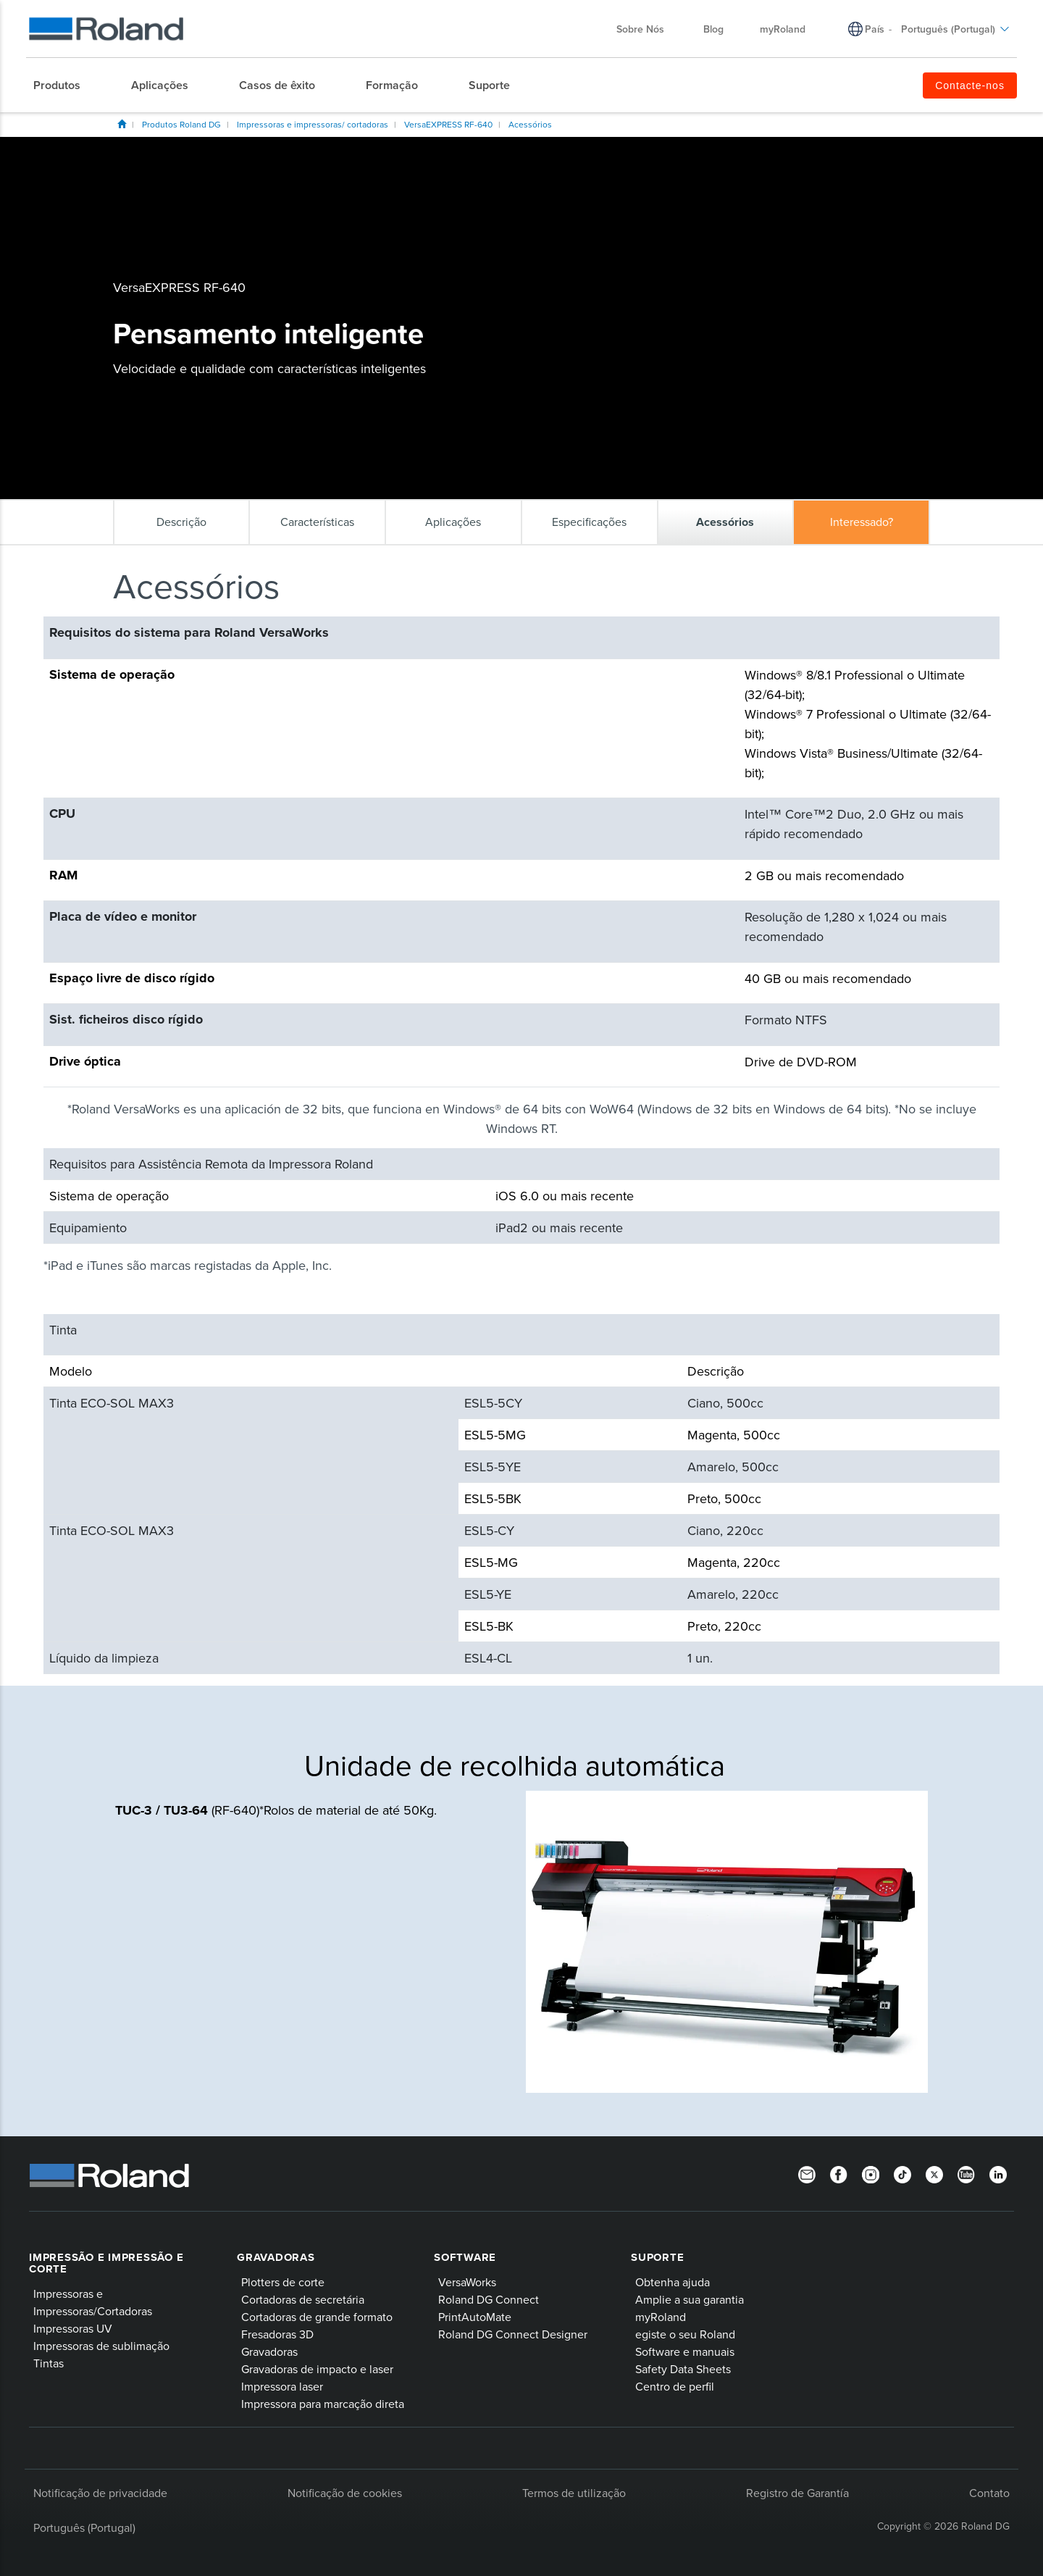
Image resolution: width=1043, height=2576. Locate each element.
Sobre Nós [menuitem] (647, 29)
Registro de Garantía (797, 2493)
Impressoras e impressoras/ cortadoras (312, 124)
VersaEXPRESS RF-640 (448, 124)
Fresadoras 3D (277, 2334)
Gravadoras (276, 2257)
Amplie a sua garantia (689, 2299)
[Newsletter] (807, 2174)
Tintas (48, 2363)
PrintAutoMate (474, 2317)
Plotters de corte (282, 2282)
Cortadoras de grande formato (317, 2317)
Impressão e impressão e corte (106, 2263)
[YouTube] (966, 2174)
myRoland (660, 2317)
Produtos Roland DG (181, 124)
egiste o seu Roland (685, 2334)
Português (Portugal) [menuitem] (955, 29)
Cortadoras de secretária (302, 2299)
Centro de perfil (674, 2386)
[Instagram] (870, 2174)
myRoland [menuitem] (782, 29)
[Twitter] (934, 2174)
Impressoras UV (72, 2328)
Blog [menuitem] (713, 29)
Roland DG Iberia (121, 124)
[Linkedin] (998, 2174)
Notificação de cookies (345, 2493)
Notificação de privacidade (100, 2493)
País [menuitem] (874, 29)
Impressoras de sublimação (101, 2346)
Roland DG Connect (488, 2299)
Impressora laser (282, 2386)
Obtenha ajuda (672, 2282)
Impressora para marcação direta (322, 2404)
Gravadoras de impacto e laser (317, 2369)
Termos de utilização (574, 2493)
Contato (989, 2493)
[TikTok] (902, 2174)
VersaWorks (467, 2282)
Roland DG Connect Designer (512, 2334)
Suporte (657, 2257)
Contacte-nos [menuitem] (970, 85)
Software (465, 2257)
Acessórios (530, 124)
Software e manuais (684, 2351)
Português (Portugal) (84, 2527)
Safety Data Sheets (683, 2369)
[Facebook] (838, 2174)
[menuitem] (64, 85)
